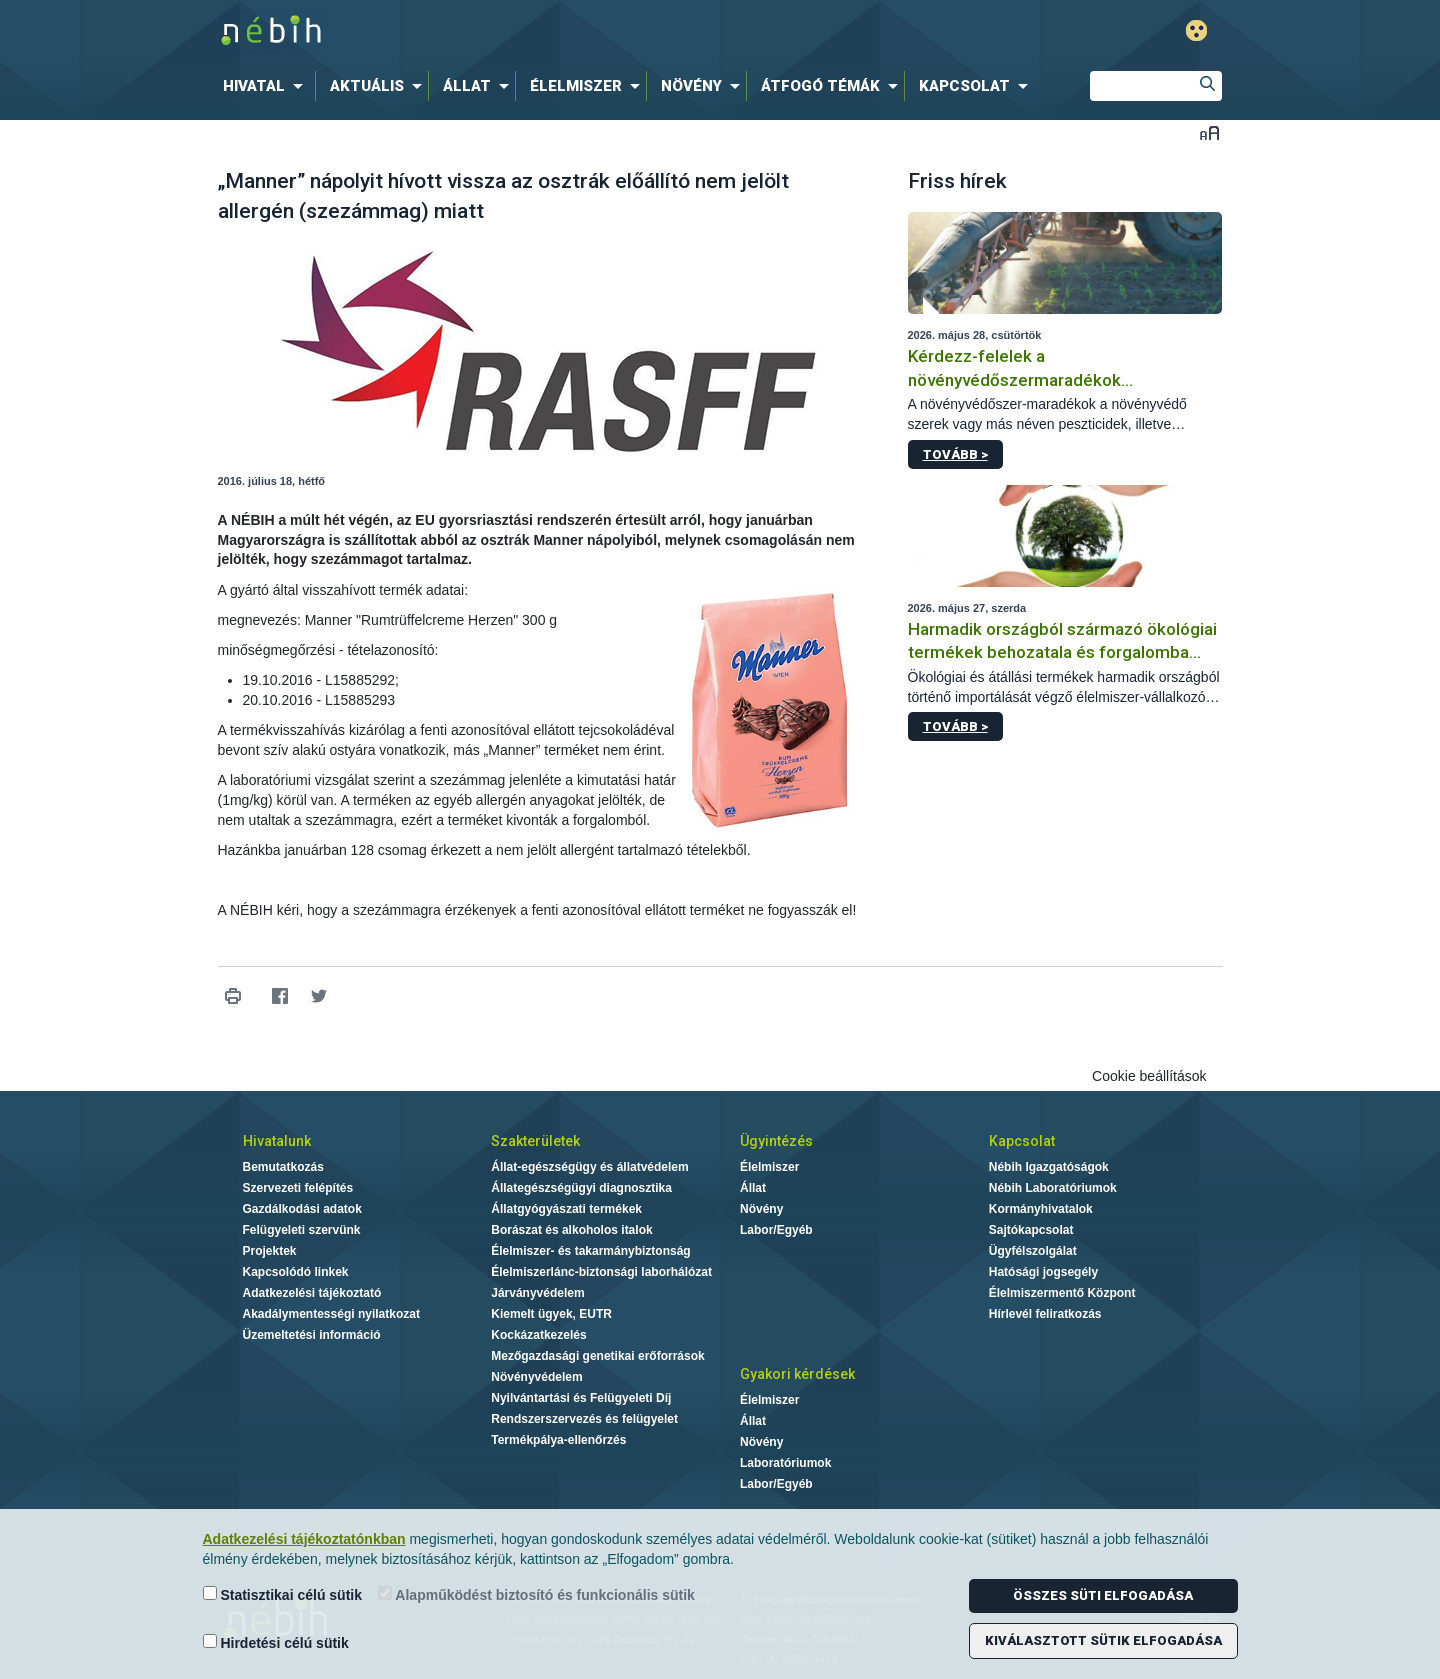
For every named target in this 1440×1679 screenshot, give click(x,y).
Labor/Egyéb (776, 1230)
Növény (761, 1209)
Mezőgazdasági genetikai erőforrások (597, 1356)
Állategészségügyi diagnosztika (581, 1188)
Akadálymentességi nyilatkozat (331, 1314)
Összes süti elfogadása (1103, 1595)
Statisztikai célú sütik (283, 1594)
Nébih (507, 31)
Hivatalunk (277, 1141)
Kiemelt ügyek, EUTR (551, 1314)
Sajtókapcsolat (1031, 1230)
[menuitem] (267, 86)
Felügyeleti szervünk (302, 1230)
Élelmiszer (769, 1167)
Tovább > (955, 454)
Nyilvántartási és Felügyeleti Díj (581, 1398)
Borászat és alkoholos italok (571, 1230)
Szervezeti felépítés (298, 1188)
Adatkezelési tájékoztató (312, 1293)
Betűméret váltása (1209, 132)
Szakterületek (535, 1141)
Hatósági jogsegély (1043, 1272)
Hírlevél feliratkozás (1045, 1314)
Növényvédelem (536, 1377)
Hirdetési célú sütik (276, 1642)
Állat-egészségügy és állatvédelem (589, 1167)
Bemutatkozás (283, 1167)
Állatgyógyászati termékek (566, 1209)
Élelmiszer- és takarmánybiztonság (590, 1251)
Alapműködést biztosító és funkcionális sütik (536, 1594)
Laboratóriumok (785, 1463)
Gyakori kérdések (797, 1374)
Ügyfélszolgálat (1033, 1251)
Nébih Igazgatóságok (1049, 1167)
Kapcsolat (1022, 1141)
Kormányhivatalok (1041, 1209)
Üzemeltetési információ (312, 1335)
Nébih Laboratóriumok (1053, 1188)
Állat (753, 1188)
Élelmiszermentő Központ (1062, 1293)
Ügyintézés (776, 1141)
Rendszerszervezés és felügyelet (584, 1419)
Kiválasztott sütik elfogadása (1103, 1640)
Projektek (270, 1251)
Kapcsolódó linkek (296, 1272)
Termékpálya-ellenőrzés (558, 1440)
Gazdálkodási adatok (302, 1209)
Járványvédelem (537, 1293)
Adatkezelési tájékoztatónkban (304, 1539)
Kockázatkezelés (538, 1335)
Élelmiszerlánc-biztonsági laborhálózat (601, 1272)
